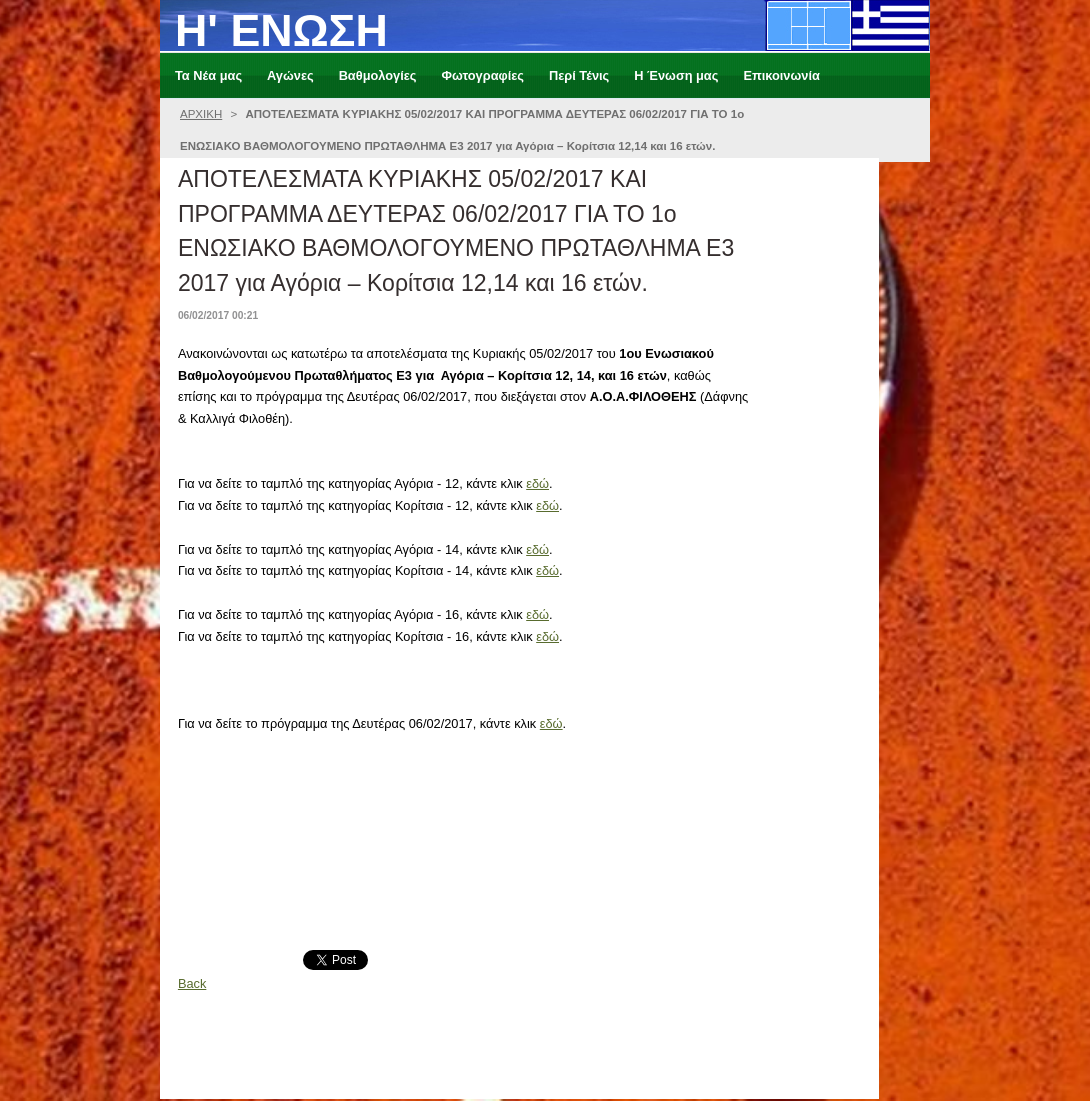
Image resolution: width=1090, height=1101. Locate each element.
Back (192, 983)
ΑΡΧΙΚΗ (201, 114)
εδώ (537, 483)
